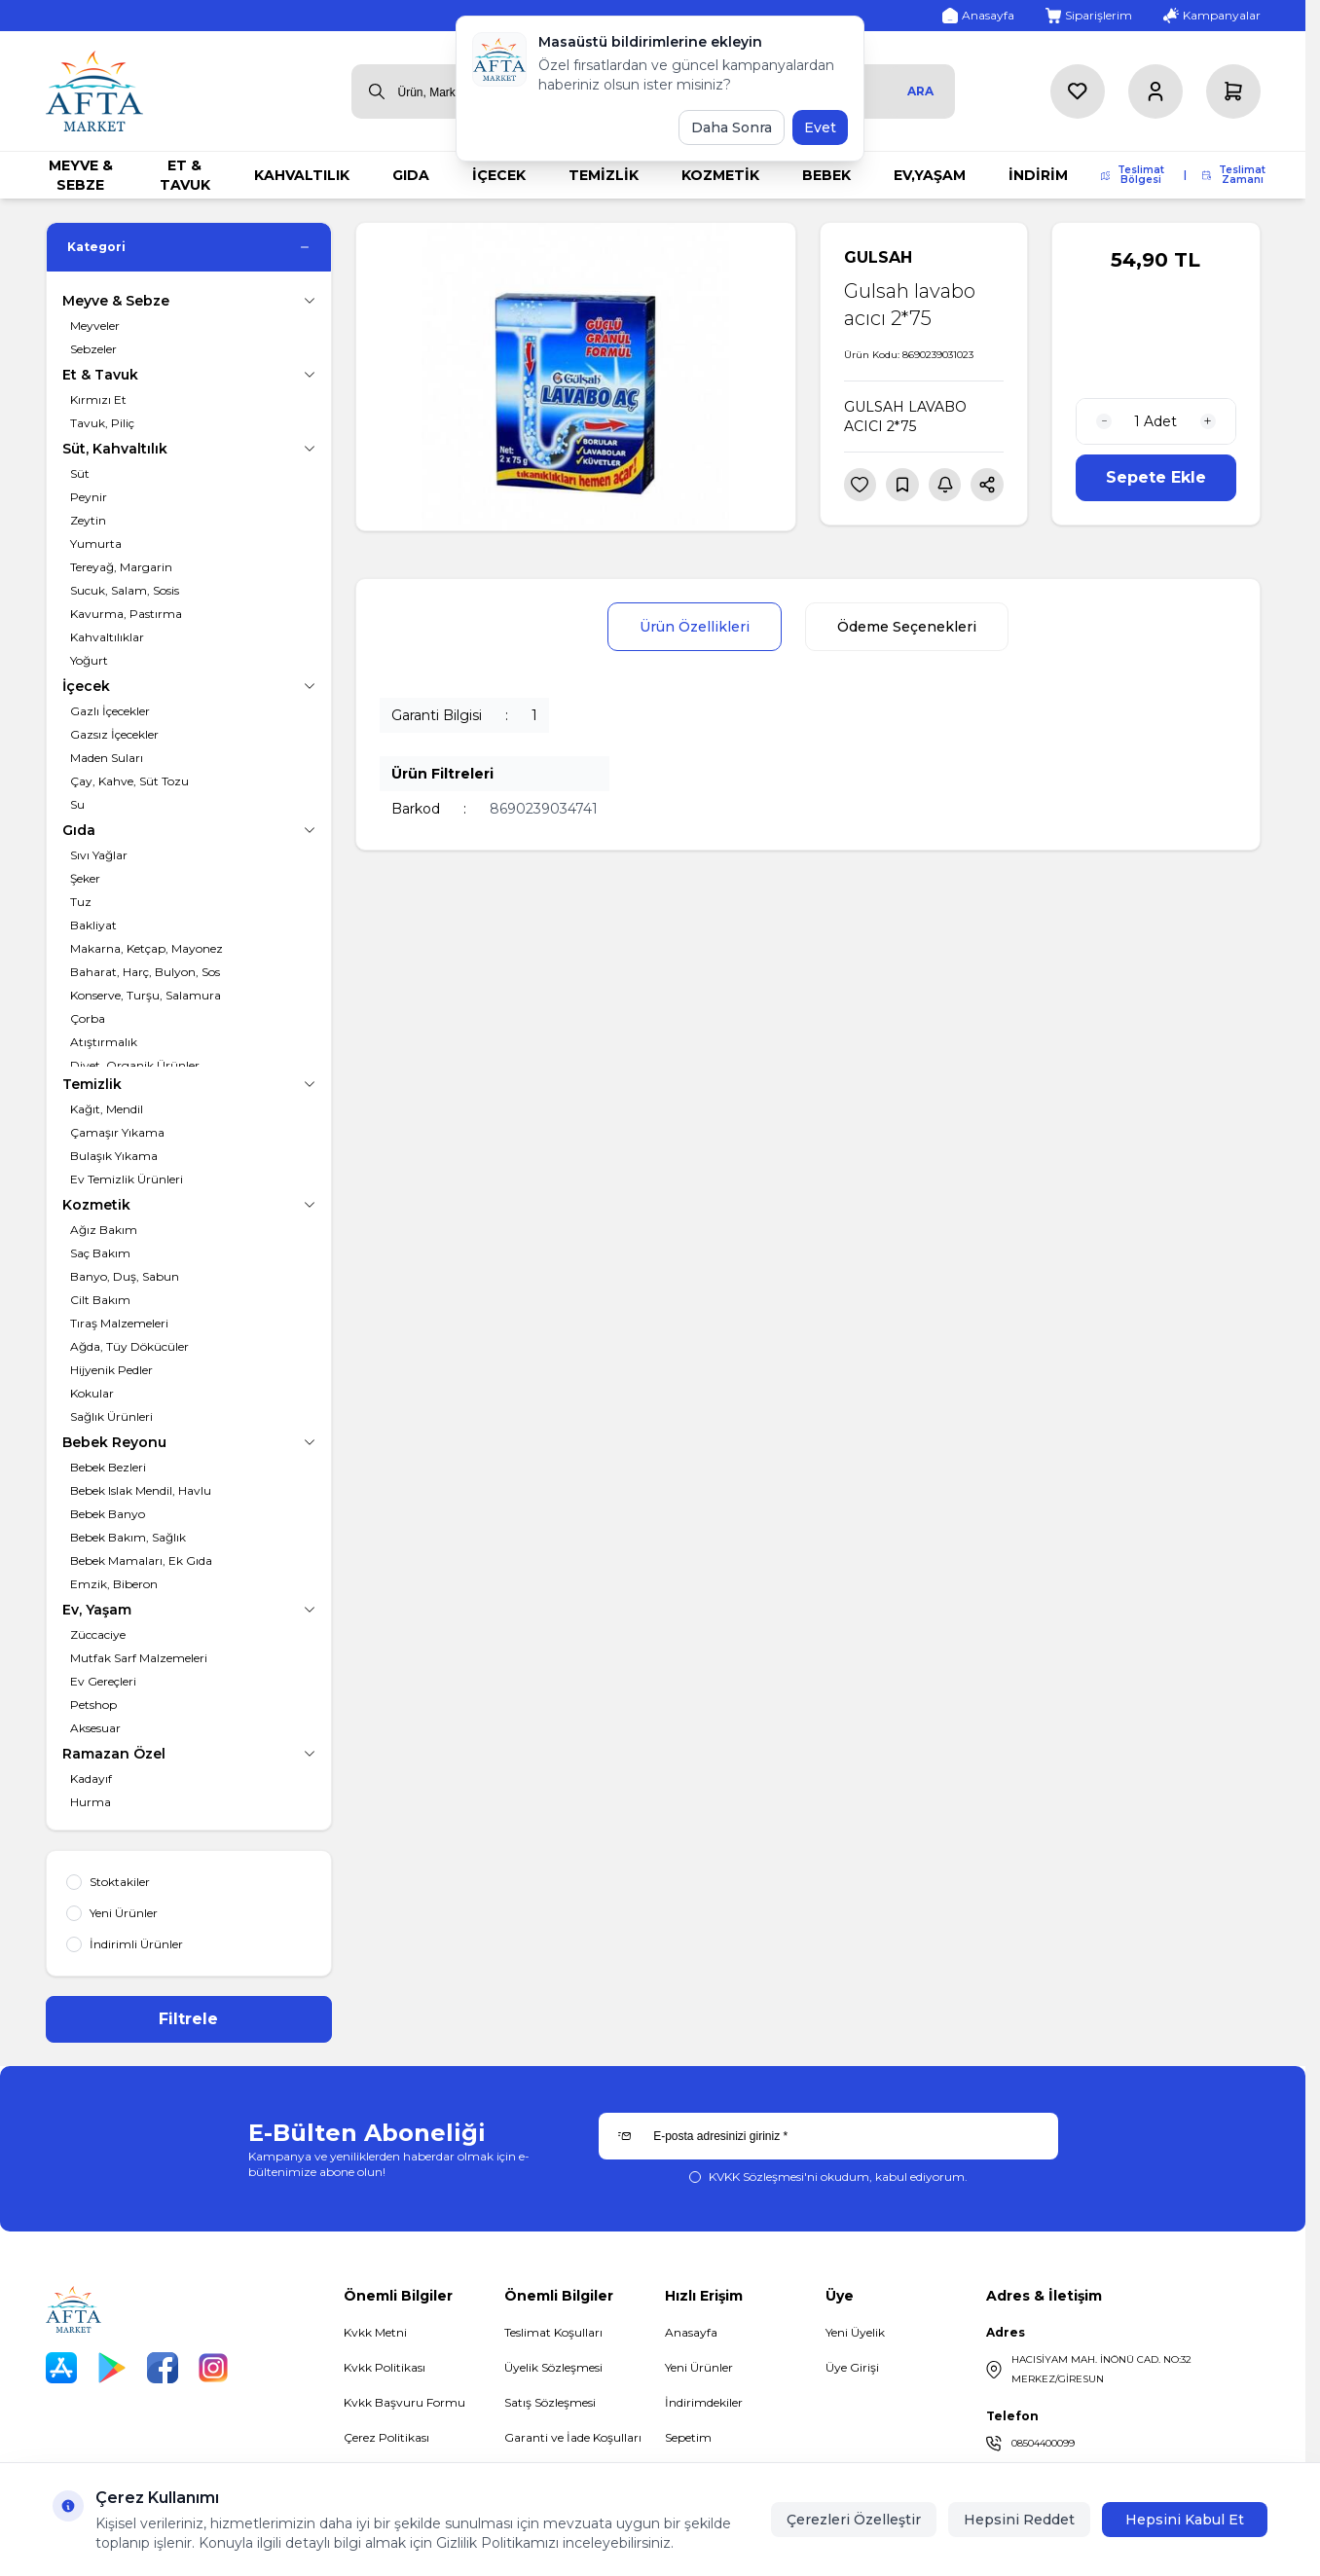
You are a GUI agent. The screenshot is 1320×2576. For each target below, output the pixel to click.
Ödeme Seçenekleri (906, 626)
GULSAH (878, 257)
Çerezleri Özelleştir (854, 2519)
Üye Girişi (852, 2367)
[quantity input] (1156, 421)
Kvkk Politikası (384, 2367)
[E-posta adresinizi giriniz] (828, 2136)
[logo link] (94, 91)
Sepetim (688, 2437)
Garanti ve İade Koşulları (573, 2437)
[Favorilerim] (1077, 91)
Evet (820, 127)
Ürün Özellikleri (695, 626)
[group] (575, 376)
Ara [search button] (920, 91)
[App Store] (61, 2367)
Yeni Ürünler (699, 2367)
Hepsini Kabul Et (1184, 2519)
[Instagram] (213, 2367)
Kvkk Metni (375, 2332)
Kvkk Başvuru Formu (404, 2402)
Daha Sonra (731, 127)
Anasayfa (691, 2332)
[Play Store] (112, 2367)
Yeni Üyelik (855, 2332)
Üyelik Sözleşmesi (553, 2367)
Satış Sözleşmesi (550, 2402)
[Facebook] (162, 2367)
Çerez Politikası (386, 2437)
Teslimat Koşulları (553, 2332)
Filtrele (188, 2019)
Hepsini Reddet (1019, 2519)
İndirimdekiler (704, 2402)
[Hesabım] (1155, 91)
